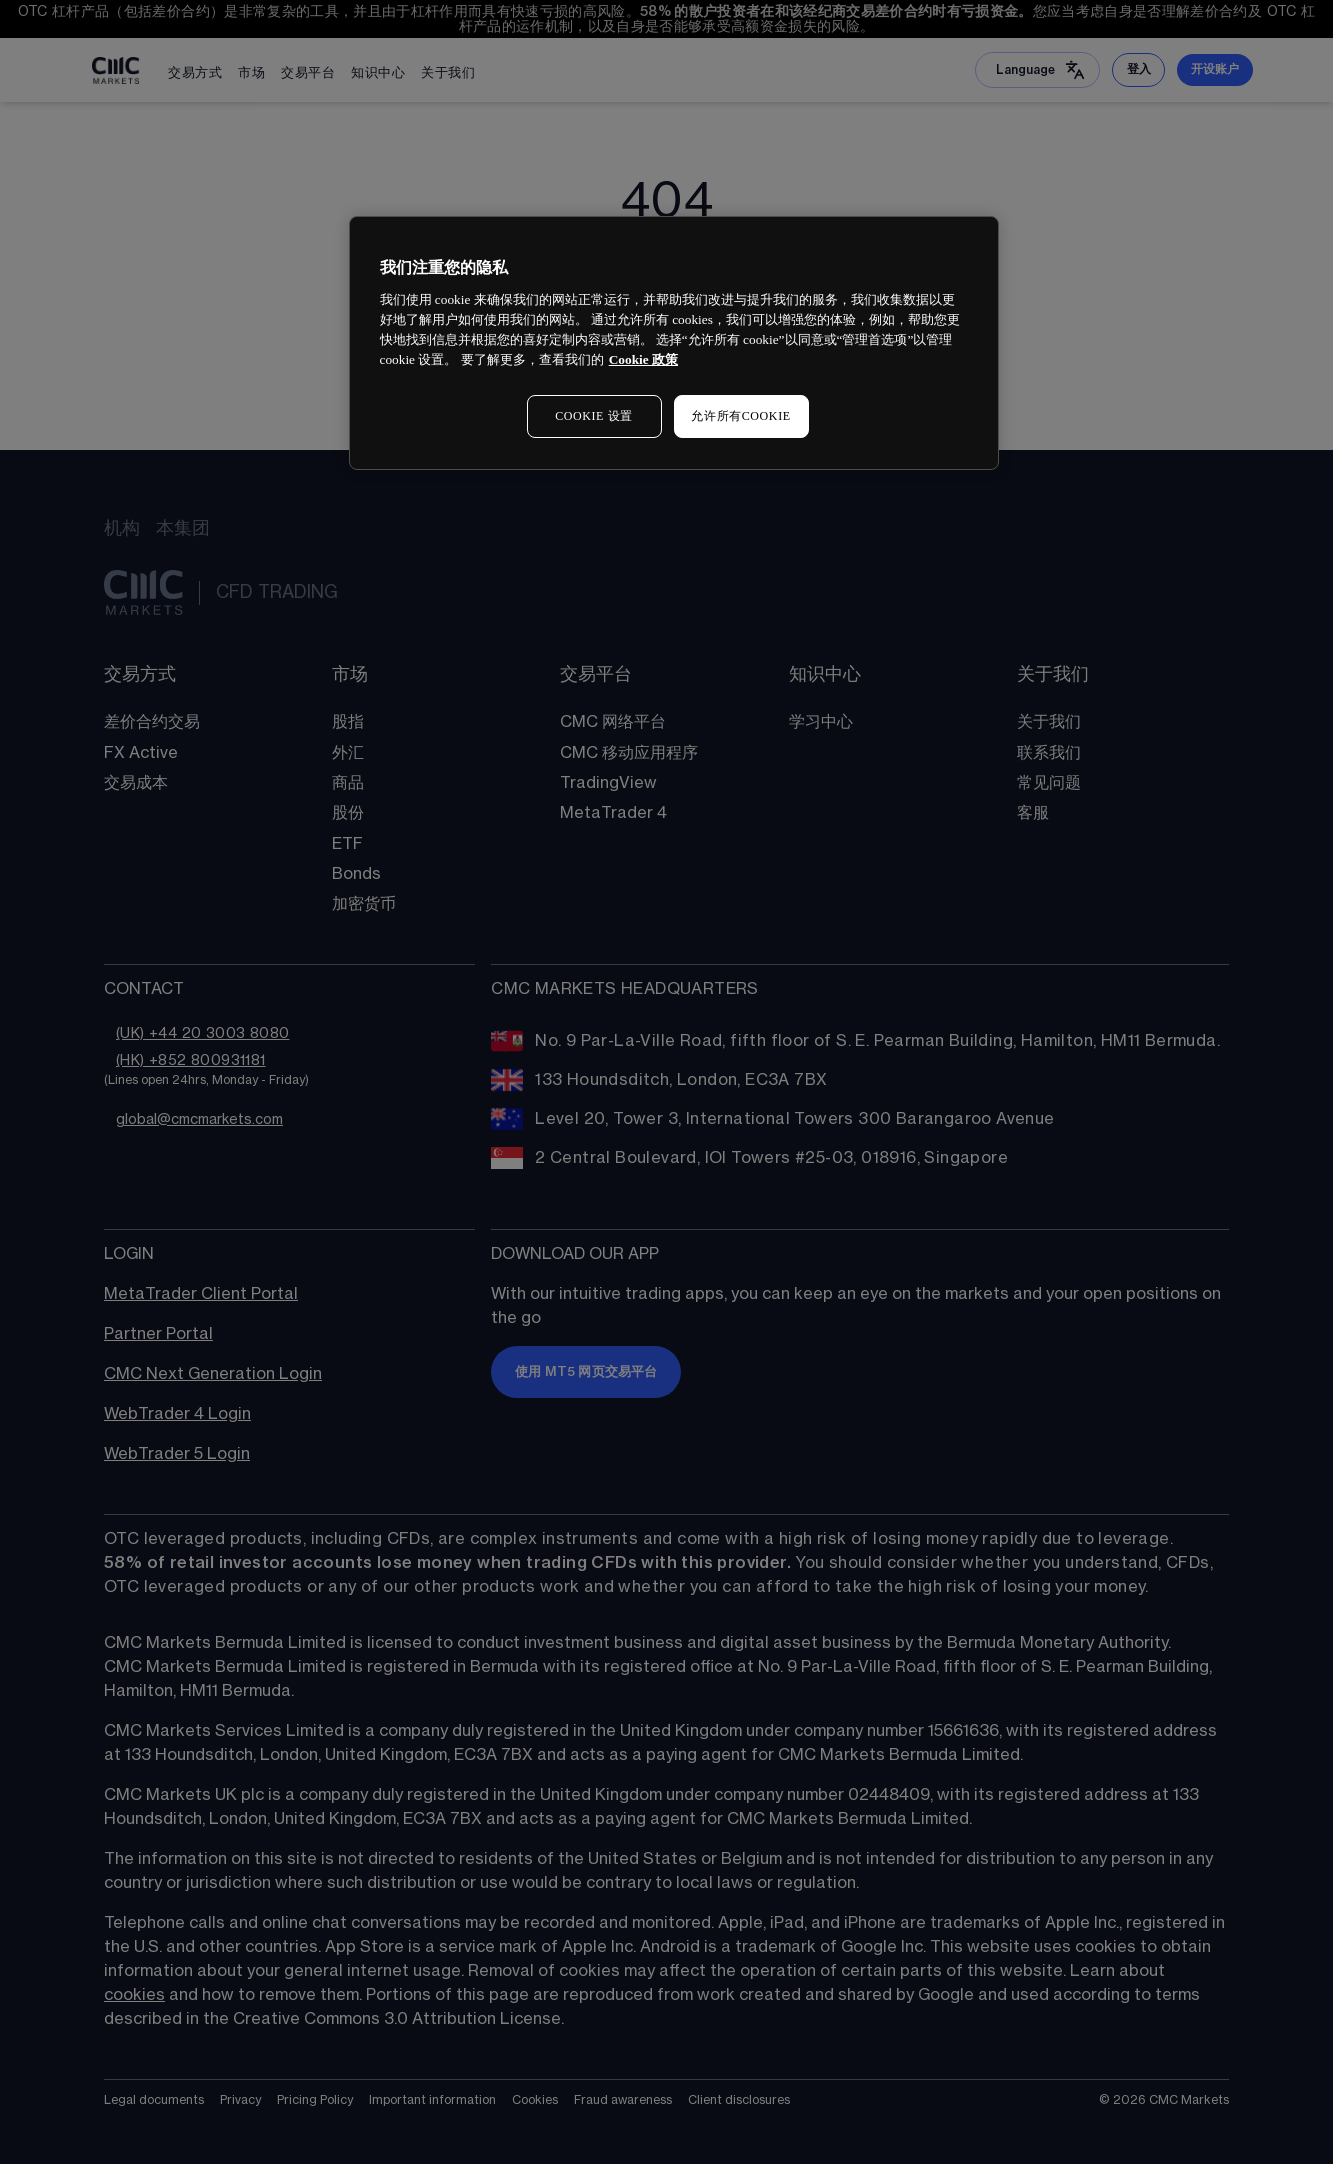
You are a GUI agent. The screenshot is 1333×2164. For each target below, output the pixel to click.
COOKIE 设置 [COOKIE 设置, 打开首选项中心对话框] (594, 416)
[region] (674, 342)
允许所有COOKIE (740, 416)
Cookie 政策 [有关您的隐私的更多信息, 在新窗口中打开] (643, 359)
